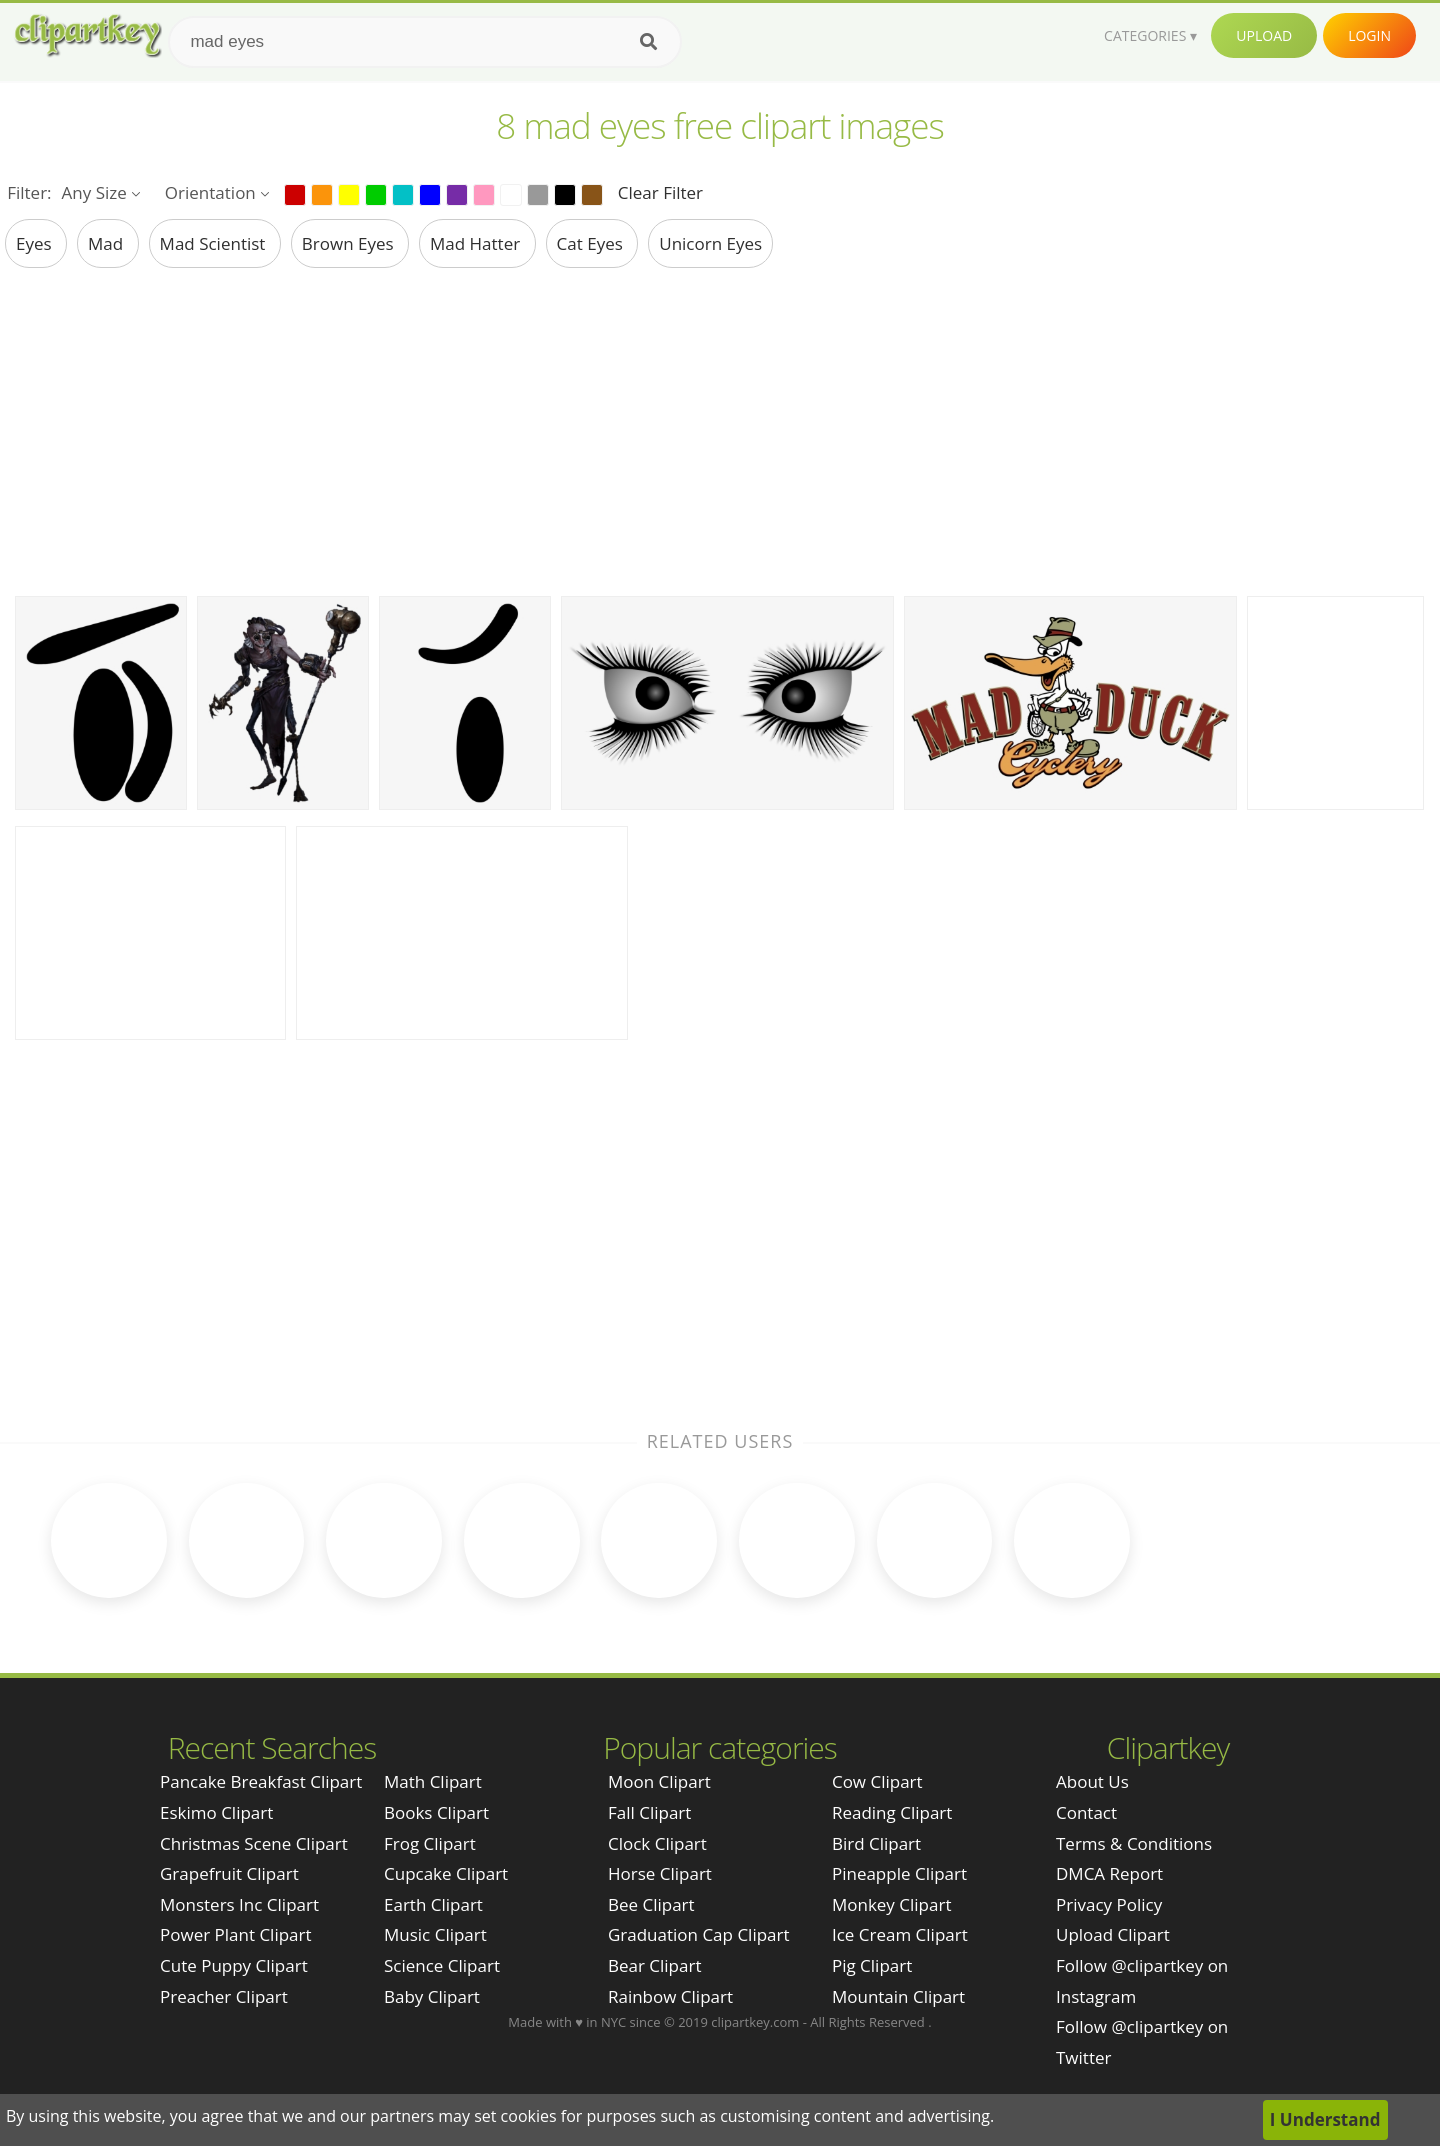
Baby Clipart (432, 1994)
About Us (1092, 1780)
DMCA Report (1109, 1872)
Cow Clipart (877, 1780)
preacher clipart (224, 1994)
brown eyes (350, 243)
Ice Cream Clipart (900, 1933)
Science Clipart (442, 1963)
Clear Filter (660, 192)
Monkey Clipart (892, 1902)
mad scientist (215, 243)
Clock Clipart (657, 1841)
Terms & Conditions (1134, 1841)
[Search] (648, 42)
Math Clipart (433, 1780)
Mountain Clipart (898, 1994)
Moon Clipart (659, 1780)
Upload (1264, 35)
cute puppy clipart (234, 1963)
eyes (36, 243)
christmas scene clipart (254, 1841)
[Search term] (425, 42)
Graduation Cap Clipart (699, 1933)
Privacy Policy (1109, 1902)
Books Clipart (436, 1810)
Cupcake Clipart (446, 1872)
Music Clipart (435, 1933)
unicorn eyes (710, 243)
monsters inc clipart (239, 1902)
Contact (1086, 1810)
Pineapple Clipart (899, 1872)
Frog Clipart (430, 1841)
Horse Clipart (660, 1872)
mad (108, 243)
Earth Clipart (433, 1902)
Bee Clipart (651, 1902)
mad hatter (477, 243)
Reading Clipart (892, 1810)
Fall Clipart (649, 1810)
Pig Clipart (872, 1963)
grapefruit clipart (229, 1872)
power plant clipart (236, 1933)
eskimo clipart (216, 1810)
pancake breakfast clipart (261, 1780)
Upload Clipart (1113, 1933)
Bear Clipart (654, 1963)
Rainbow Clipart (670, 1994)
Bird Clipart (876, 1841)
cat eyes (592, 243)
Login (1369, 35)
